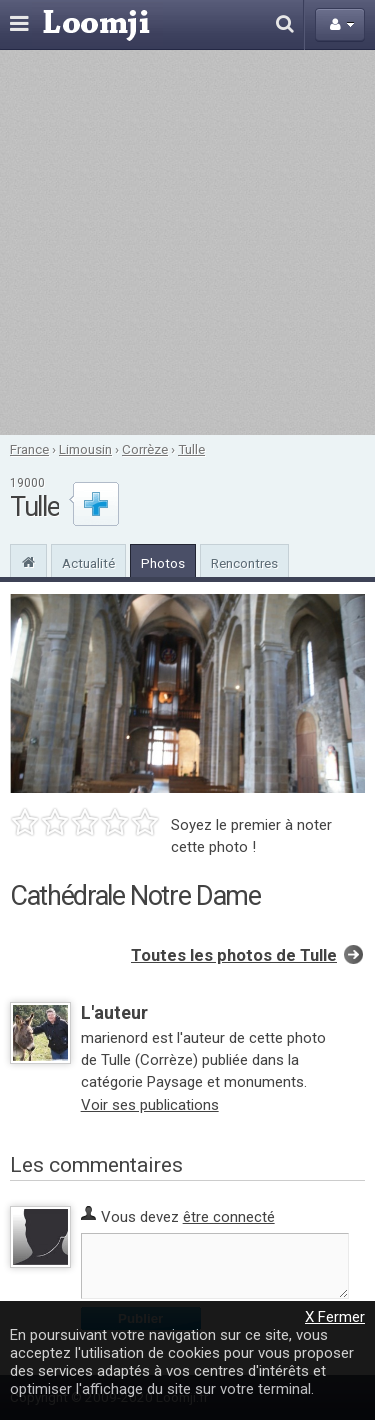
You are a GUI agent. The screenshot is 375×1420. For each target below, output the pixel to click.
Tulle (191, 449)
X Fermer (335, 1317)
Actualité (88, 563)
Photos (163, 563)
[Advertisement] (187, 242)
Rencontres (244, 563)
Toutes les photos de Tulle (234, 955)
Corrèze (145, 449)
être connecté (229, 1217)
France (29, 449)
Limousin (85, 449)
